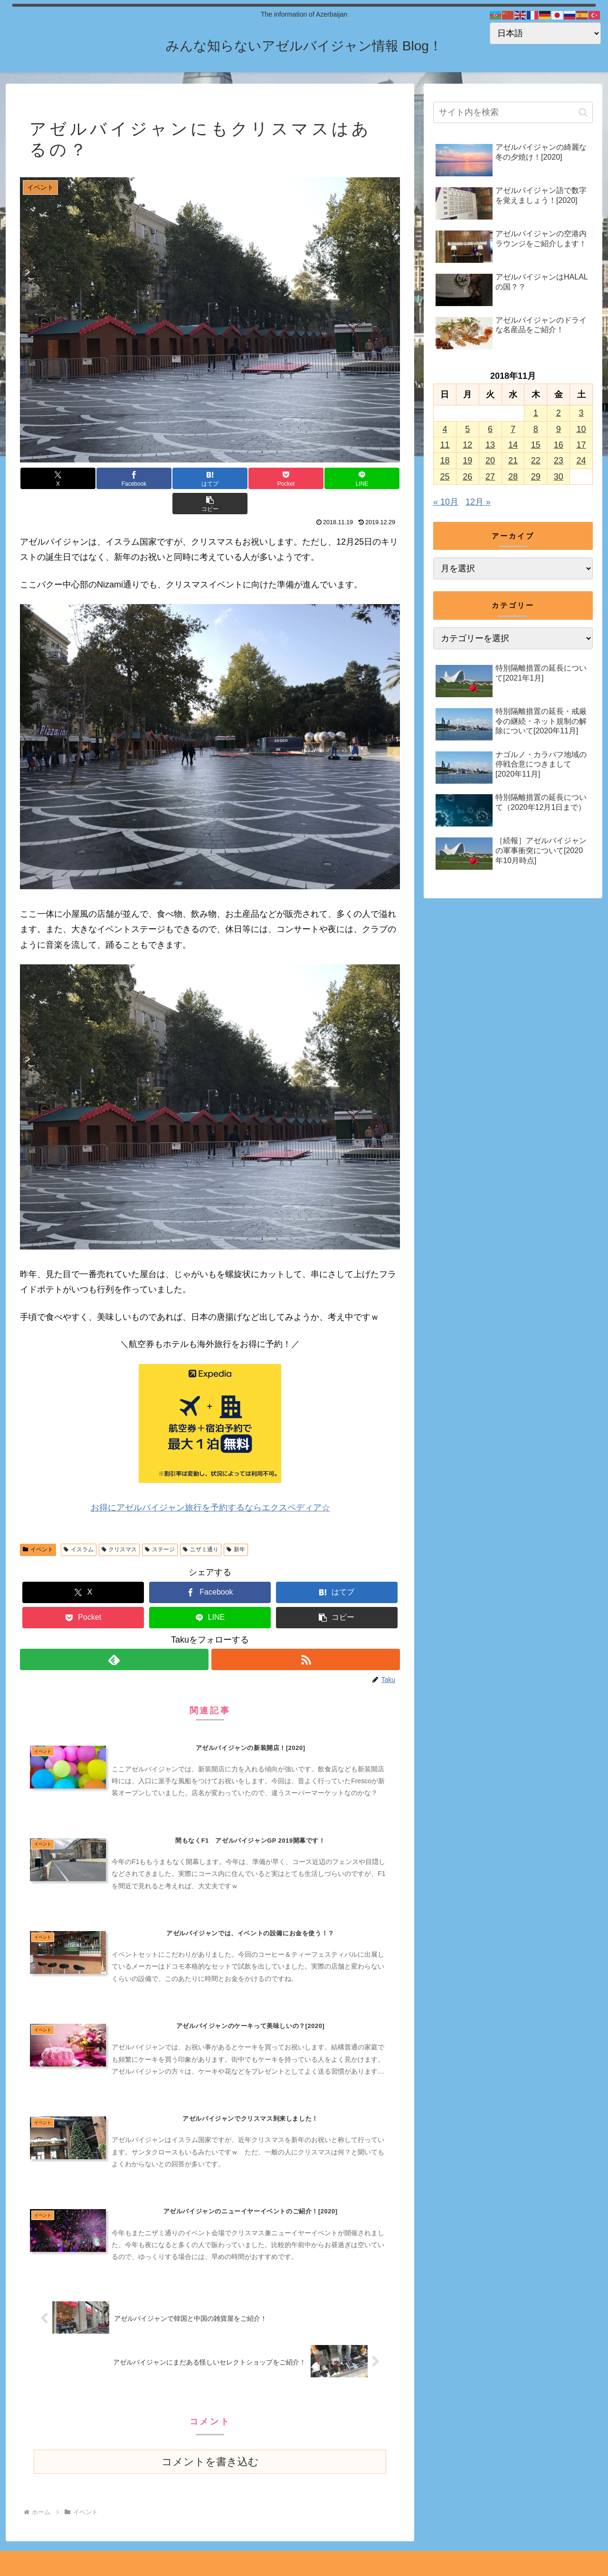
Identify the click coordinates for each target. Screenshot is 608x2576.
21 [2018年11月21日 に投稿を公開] (513, 460)
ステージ (160, 1524)
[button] (368, 478)
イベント (38, 1524)
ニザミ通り (200, 1524)
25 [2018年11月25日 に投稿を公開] (444, 476)
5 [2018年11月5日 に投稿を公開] (467, 429)
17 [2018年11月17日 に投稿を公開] (581, 445)
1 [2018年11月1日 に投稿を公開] (535, 413)
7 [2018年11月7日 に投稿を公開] (513, 429)
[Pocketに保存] (241, 478)
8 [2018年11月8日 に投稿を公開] (535, 429)
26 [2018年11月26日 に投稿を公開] (467, 476)
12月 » (478, 502)
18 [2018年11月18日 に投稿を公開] (444, 460)
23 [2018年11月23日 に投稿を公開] (558, 460)
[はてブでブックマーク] (178, 478)
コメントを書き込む (210, 2444)
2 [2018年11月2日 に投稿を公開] (558, 413)
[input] (513, 112)
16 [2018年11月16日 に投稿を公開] (558, 445)
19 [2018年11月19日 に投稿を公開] (467, 460)
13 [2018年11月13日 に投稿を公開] (490, 445)
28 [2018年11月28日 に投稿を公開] (513, 476)
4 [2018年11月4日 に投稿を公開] (444, 429)
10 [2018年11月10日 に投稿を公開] (581, 429)
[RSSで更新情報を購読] (306, 1634)
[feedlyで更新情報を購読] (114, 1634)
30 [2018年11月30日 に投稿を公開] (558, 476)
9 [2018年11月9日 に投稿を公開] (558, 429)
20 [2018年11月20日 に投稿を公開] (490, 460)
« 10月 (445, 502)
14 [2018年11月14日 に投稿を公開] (513, 445)
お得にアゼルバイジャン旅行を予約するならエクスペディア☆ (210, 1482)
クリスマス (119, 1524)
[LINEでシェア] (305, 478)
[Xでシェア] (51, 478)
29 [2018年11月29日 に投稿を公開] (536, 476)
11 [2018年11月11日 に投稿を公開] (444, 445)
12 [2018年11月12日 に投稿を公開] (467, 445)
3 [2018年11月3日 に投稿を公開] (581, 413)
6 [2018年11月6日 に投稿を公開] (490, 429)
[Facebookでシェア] (115, 478)
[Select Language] (545, 33)
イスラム (79, 1524)
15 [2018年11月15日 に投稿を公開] (536, 445)
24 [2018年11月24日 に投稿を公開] (581, 460)
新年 (236, 1524)
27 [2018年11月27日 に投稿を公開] (490, 476)
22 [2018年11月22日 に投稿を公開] (536, 460)
